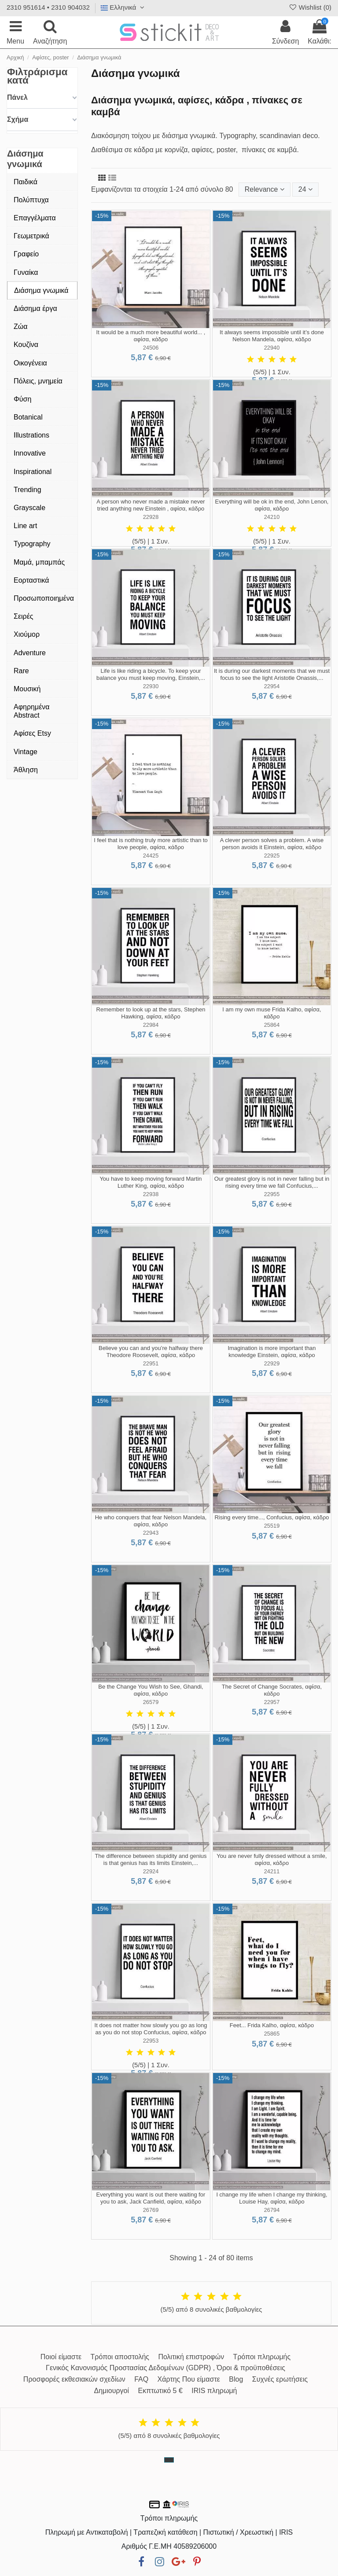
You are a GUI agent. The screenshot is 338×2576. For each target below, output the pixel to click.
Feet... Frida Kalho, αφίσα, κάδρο (272, 2025)
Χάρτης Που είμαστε (189, 2379)
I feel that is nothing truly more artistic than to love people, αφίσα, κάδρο (151, 843)
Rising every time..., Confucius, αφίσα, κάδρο (271, 1517)
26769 (151, 2210)
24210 (272, 517)
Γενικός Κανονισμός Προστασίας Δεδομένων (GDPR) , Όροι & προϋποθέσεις (165, 2368)
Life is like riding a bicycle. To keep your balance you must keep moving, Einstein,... (150, 674)
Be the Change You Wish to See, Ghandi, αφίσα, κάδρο (150, 1690)
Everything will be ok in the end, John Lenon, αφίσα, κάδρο (271, 505)
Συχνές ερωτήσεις (280, 2379)
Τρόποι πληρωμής (262, 2357)
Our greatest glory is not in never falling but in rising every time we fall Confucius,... (272, 1182)
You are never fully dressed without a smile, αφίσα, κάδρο (272, 1859)
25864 (272, 1025)
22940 (272, 347)
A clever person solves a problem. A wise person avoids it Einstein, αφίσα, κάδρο (272, 843)
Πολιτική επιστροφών (191, 2357)
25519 (272, 1525)
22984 (151, 1025)
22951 (151, 1363)
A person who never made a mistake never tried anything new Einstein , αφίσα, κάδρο (150, 505)
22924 (151, 1871)
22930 (151, 686)
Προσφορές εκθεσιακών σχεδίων (74, 2379)
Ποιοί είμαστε (60, 2357)
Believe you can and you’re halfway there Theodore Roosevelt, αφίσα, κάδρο (151, 1351)
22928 (151, 517)
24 (305, 189)
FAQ (141, 2379)
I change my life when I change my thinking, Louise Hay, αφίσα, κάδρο (271, 2198)
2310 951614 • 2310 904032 (48, 7)
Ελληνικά (124, 7)
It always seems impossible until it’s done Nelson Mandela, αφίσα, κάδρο (272, 336)
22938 (151, 1194)
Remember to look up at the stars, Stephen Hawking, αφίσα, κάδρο (151, 1013)
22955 (272, 1194)
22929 (272, 1363)
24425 (151, 855)
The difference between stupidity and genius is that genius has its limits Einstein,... (150, 1859)
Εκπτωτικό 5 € (160, 2390)
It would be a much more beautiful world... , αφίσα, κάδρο (151, 336)
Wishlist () (309, 7)
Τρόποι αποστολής (120, 2357)
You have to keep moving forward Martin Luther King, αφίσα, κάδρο (150, 1182)
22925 (272, 855)
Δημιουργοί (111, 2390)
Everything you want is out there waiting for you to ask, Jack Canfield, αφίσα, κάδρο (151, 2198)
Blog (236, 2379)
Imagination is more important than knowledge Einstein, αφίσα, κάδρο (272, 1351)
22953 (151, 2040)
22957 (272, 1702)
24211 (272, 1871)
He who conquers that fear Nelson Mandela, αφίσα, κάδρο (151, 1521)
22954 (272, 686)
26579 (151, 1702)
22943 (151, 1532)
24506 (151, 347)
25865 (272, 2033)
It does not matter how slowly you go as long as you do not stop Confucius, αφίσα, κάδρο (151, 2029)
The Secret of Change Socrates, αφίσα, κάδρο (272, 1690)
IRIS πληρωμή (214, 2390)
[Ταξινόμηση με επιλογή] (264, 189)
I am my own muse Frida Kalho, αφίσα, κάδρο (271, 1013)
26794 (272, 2210)
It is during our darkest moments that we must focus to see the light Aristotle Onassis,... (272, 674)
